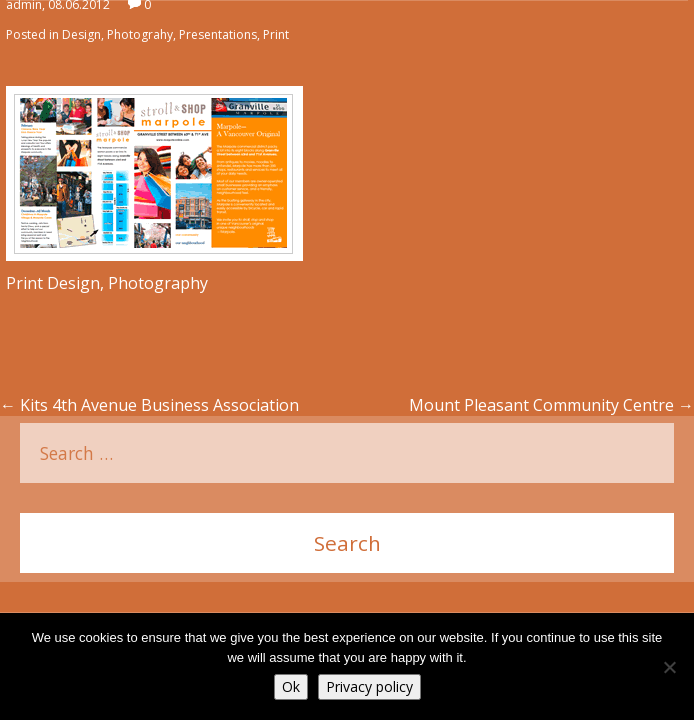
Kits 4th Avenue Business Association (149, 405)
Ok (291, 686)
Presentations (218, 34)
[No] (669, 667)
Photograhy (140, 34)
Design (81, 34)
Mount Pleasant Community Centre (551, 405)
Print (276, 34)
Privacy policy (369, 686)
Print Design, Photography (107, 283)
